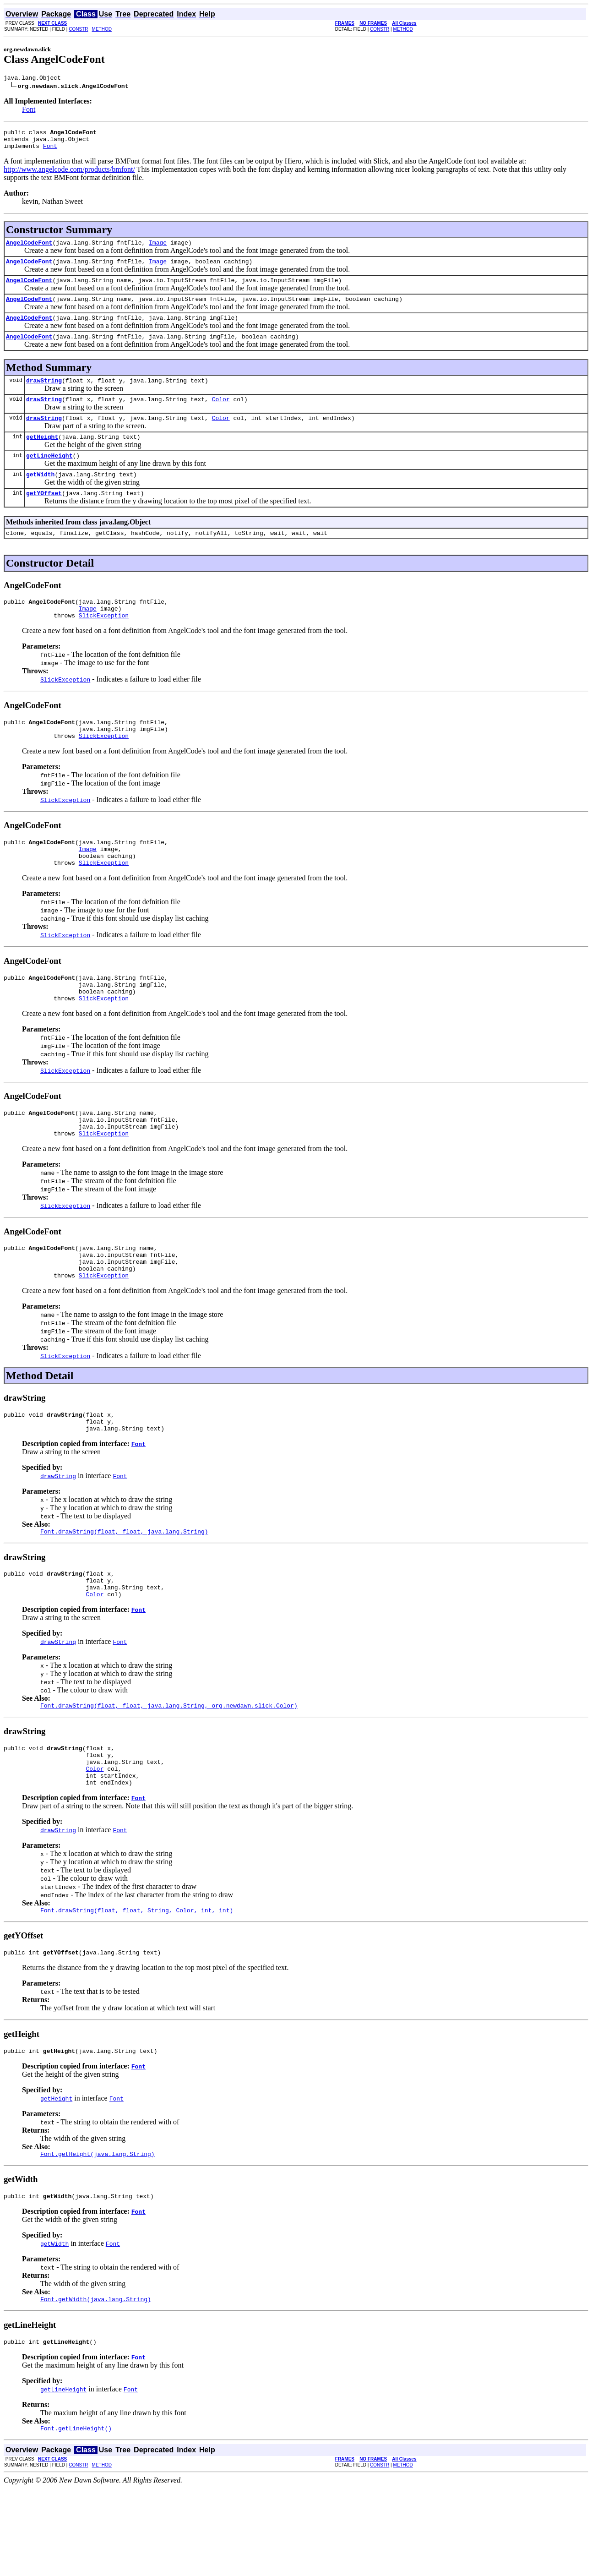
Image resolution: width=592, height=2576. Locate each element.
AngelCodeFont (29, 249)
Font (28, 111)
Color (221, 415)
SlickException (104, 644)
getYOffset (44, 516)
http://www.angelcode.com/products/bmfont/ (69, 175)
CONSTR (78, 29)
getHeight (42, 456)
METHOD (102, 29)
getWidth (40, 496)
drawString (44, 395)
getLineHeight (49, 476)
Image (158, 249)
